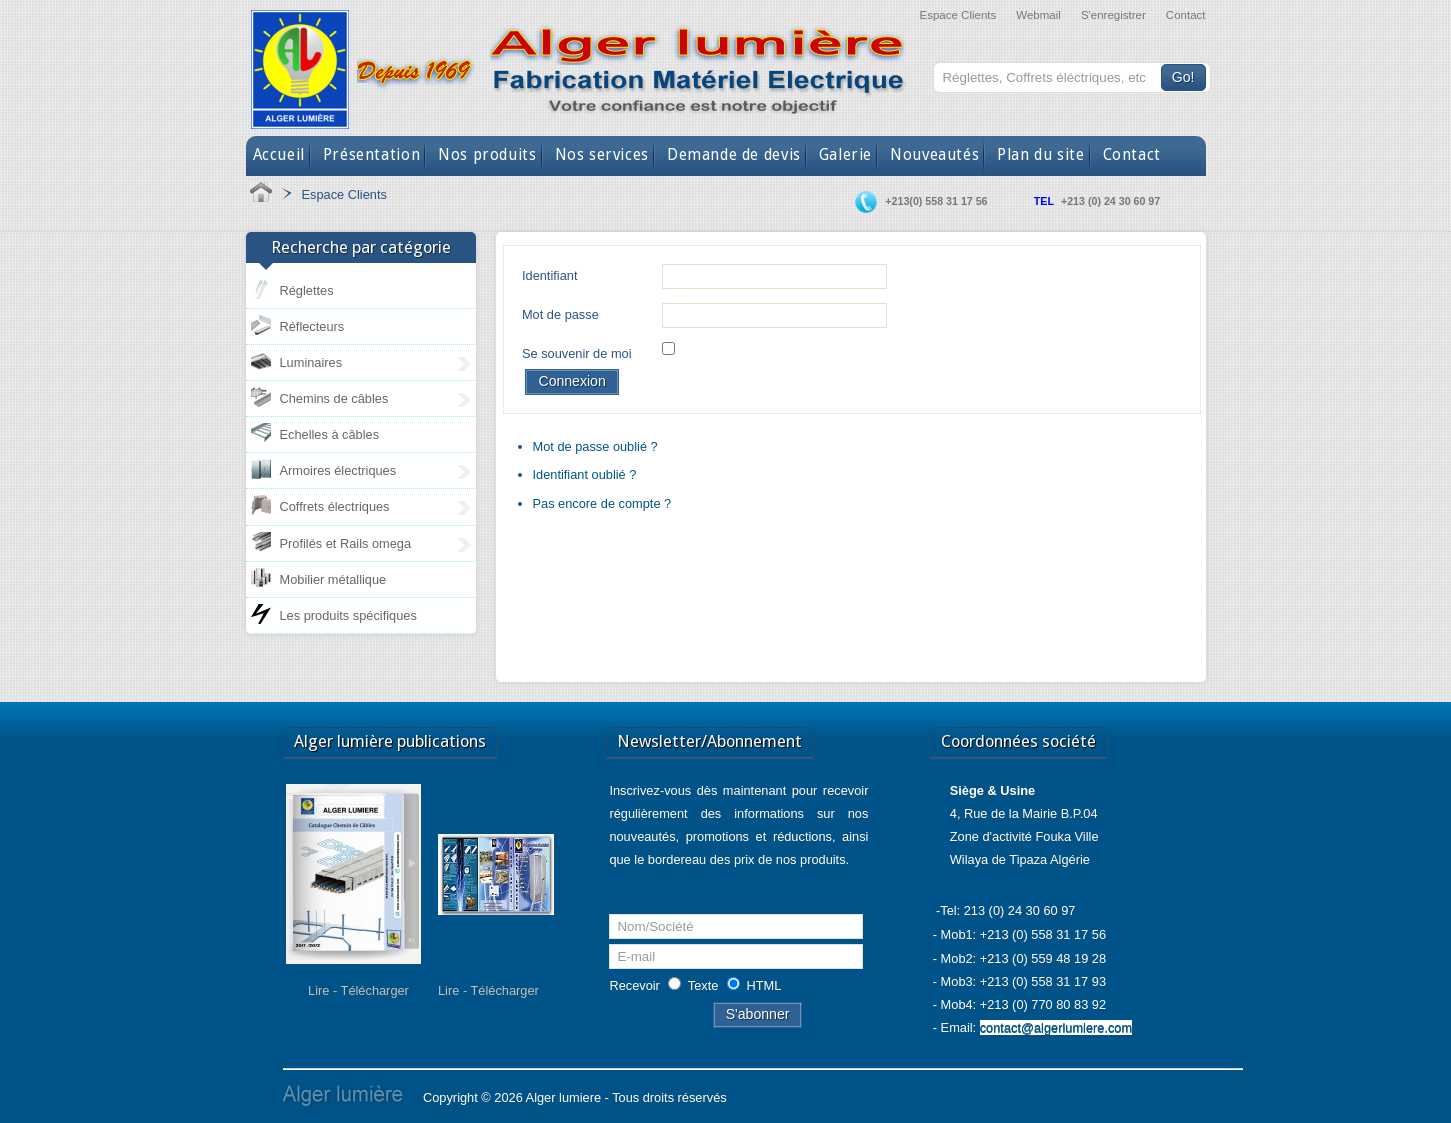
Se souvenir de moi (577, 353)
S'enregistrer (1113, 15)
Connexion (571, 381)
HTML (764, 985)
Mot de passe (560, 314)
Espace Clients (957, 15)
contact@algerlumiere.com (1056, 1027)
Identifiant (550, 275)
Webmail (1038, 15)
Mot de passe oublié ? (595, 446)
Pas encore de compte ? (602, 503)
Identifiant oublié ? (585, 474)
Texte (703, 985)
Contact (1186, 15)
